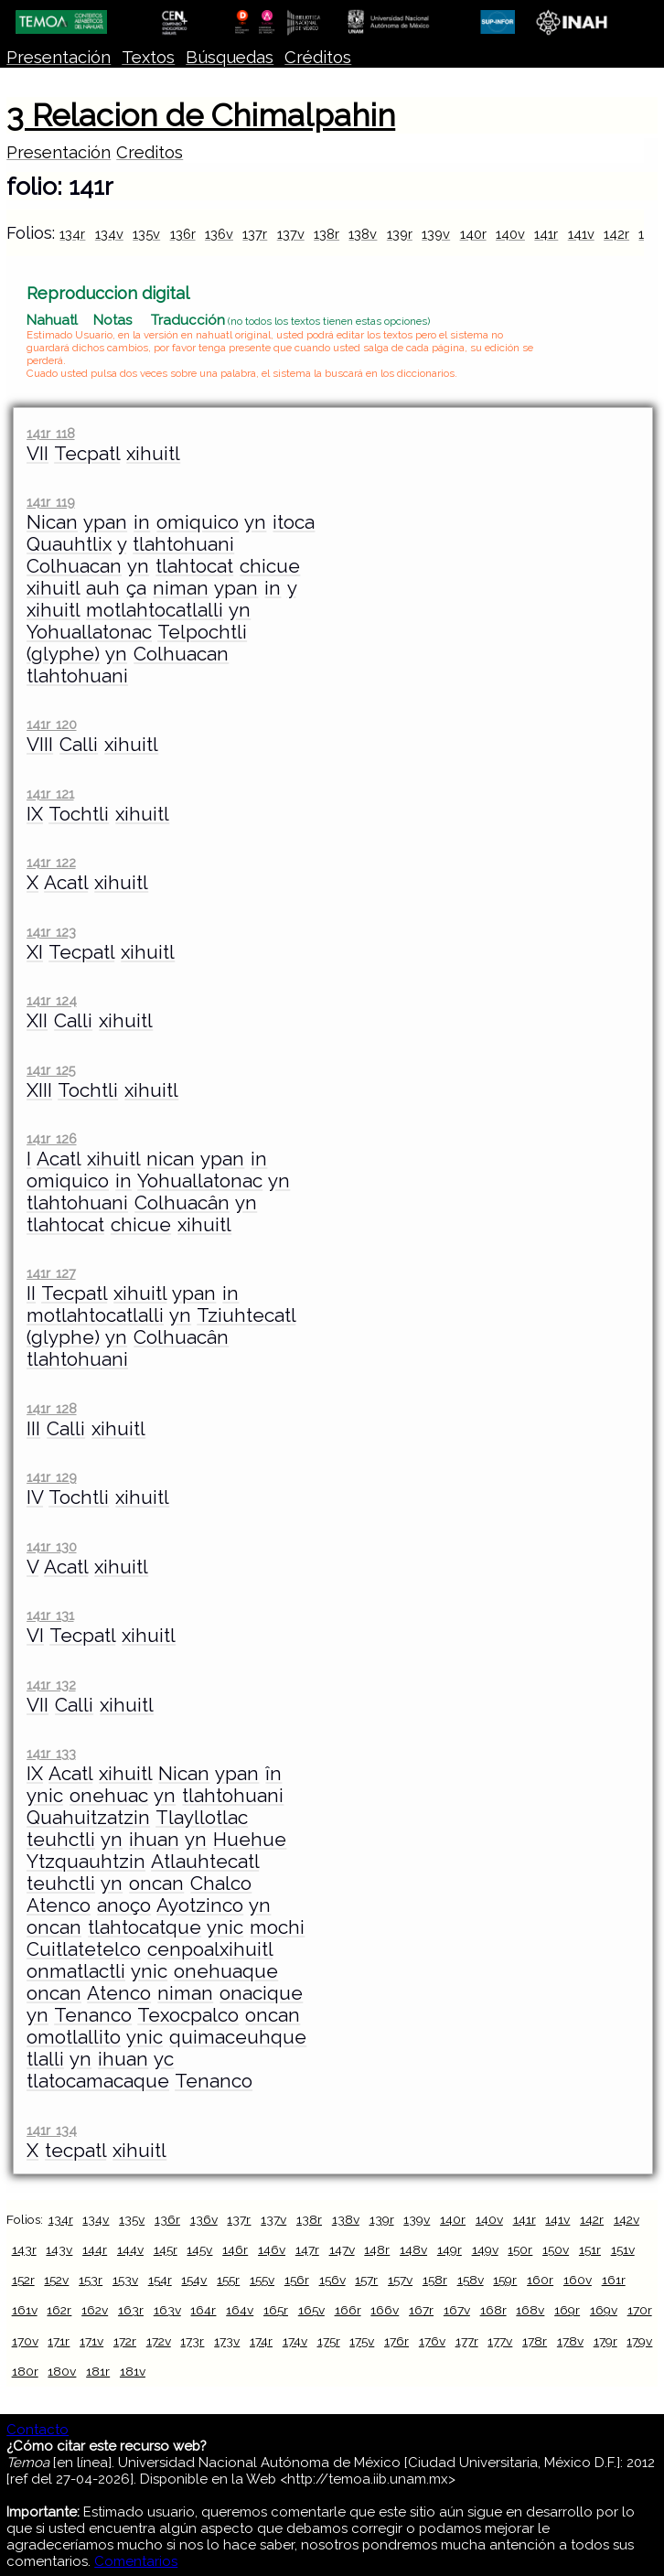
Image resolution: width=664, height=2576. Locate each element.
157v (400, 2279)
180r (25, 2371)
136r (183, 234)
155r (228, 2279)
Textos (148, 57)
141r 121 (50, 793)
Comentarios (135, 2561)
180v (62, 2371)
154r (160, 2279)
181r (98, 2371)
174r (261, 2341)
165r (275, 2309)
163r (131, 2309)
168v (530, 2309)
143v (59, 2249)
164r (203, 2309)
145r (165, 2249)
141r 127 (51, 1273)
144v (130, 2249)
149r (449, 2249)
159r (505, 2279)
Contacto (37, 2429)
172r (124, 2341)
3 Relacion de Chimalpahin (200, 115)
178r (534, 2341)
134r (72, 234)
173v (227, 2341)
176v (432, 2341)
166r (348, 2309)
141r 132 (51, 1684)
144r (94, 2249)
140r (473, 234)
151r (590, 2249)
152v (56, 2279)
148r (377, 2249)
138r (326, 234)
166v (384, 2309)
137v (291, 234)
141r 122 (51, 862)
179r (605, 2341)
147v (342, 2249)
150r (520, 2249)
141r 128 (51, 1408)
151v (623, 2249)
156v (332, 2279)
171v (91, 2341)
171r (59, 2341)
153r (90, 2279)
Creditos (149, 152)
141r (546, 234)
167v (457, 2309)
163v (167, 2309)
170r (639, 2309)
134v (109, 234)
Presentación (58, 57)
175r (328, 2341)
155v (262, 2279)
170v (25, 2341)
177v (499, 2341)
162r (59, 2309)
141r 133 (51, 1753)
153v (125, 2279)
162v (94, 2309)
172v (158, 2341)
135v (146, 234)
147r (307, 2249)
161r (614, 2279)
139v (436, 234)
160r (540, 2279)
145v (199, 2249)
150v (555, 2249)
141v (581, 234)
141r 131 (50, 1615)
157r (366, 2279)
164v (239, 2309)
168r (493, 2309)
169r (567, 2309)
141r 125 (51, 1070)
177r (466, 2341)
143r (24, 2249)
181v (132, 2371)
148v (413, 2249)
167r (421, 2309)
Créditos (317, 57)
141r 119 (50, 502)
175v (361, 2341)
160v (577, 2279)
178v (570, 2341)
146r (235, 2249)
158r (435, 2279)
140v (510, 234)
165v (311, 2309)
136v (219, 234)
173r (192, 2341)
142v (626, 2219)
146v (271, 2249)
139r (399, 234)
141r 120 (51, 724)
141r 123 (51, 931)
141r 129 (51, 1477)
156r (296, 2279)
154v (194, 2279)
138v (362, 234)
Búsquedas (229, 57)
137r (254, 234)
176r (396, 2341)
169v (603, 2309)
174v (295, 2341)
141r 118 (50, 433)
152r (23, 2279)
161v (24, 2309)
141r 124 (51, 1000)
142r (616, 234)
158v (470, 2279)
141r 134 (51, 2130)
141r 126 (51, 1138)
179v (639, 2341)
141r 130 (51, 1546)
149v (485, 2249)
